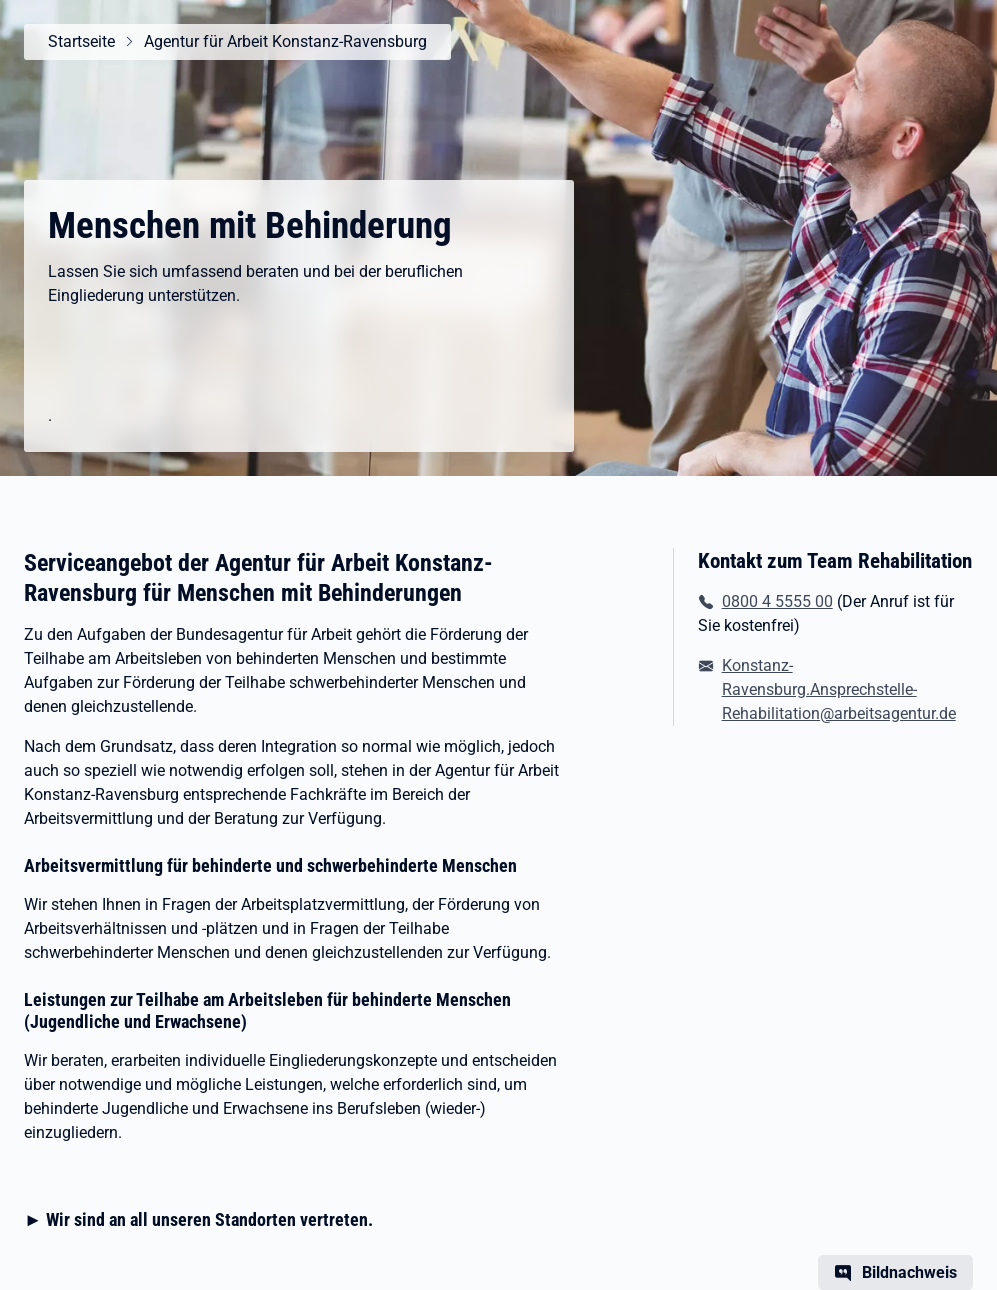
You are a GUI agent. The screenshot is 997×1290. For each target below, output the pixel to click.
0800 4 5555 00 (777, 601)
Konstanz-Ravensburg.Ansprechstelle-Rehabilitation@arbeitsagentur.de (839, 689)
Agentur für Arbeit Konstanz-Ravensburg (285, 41)
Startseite (81, 41)
